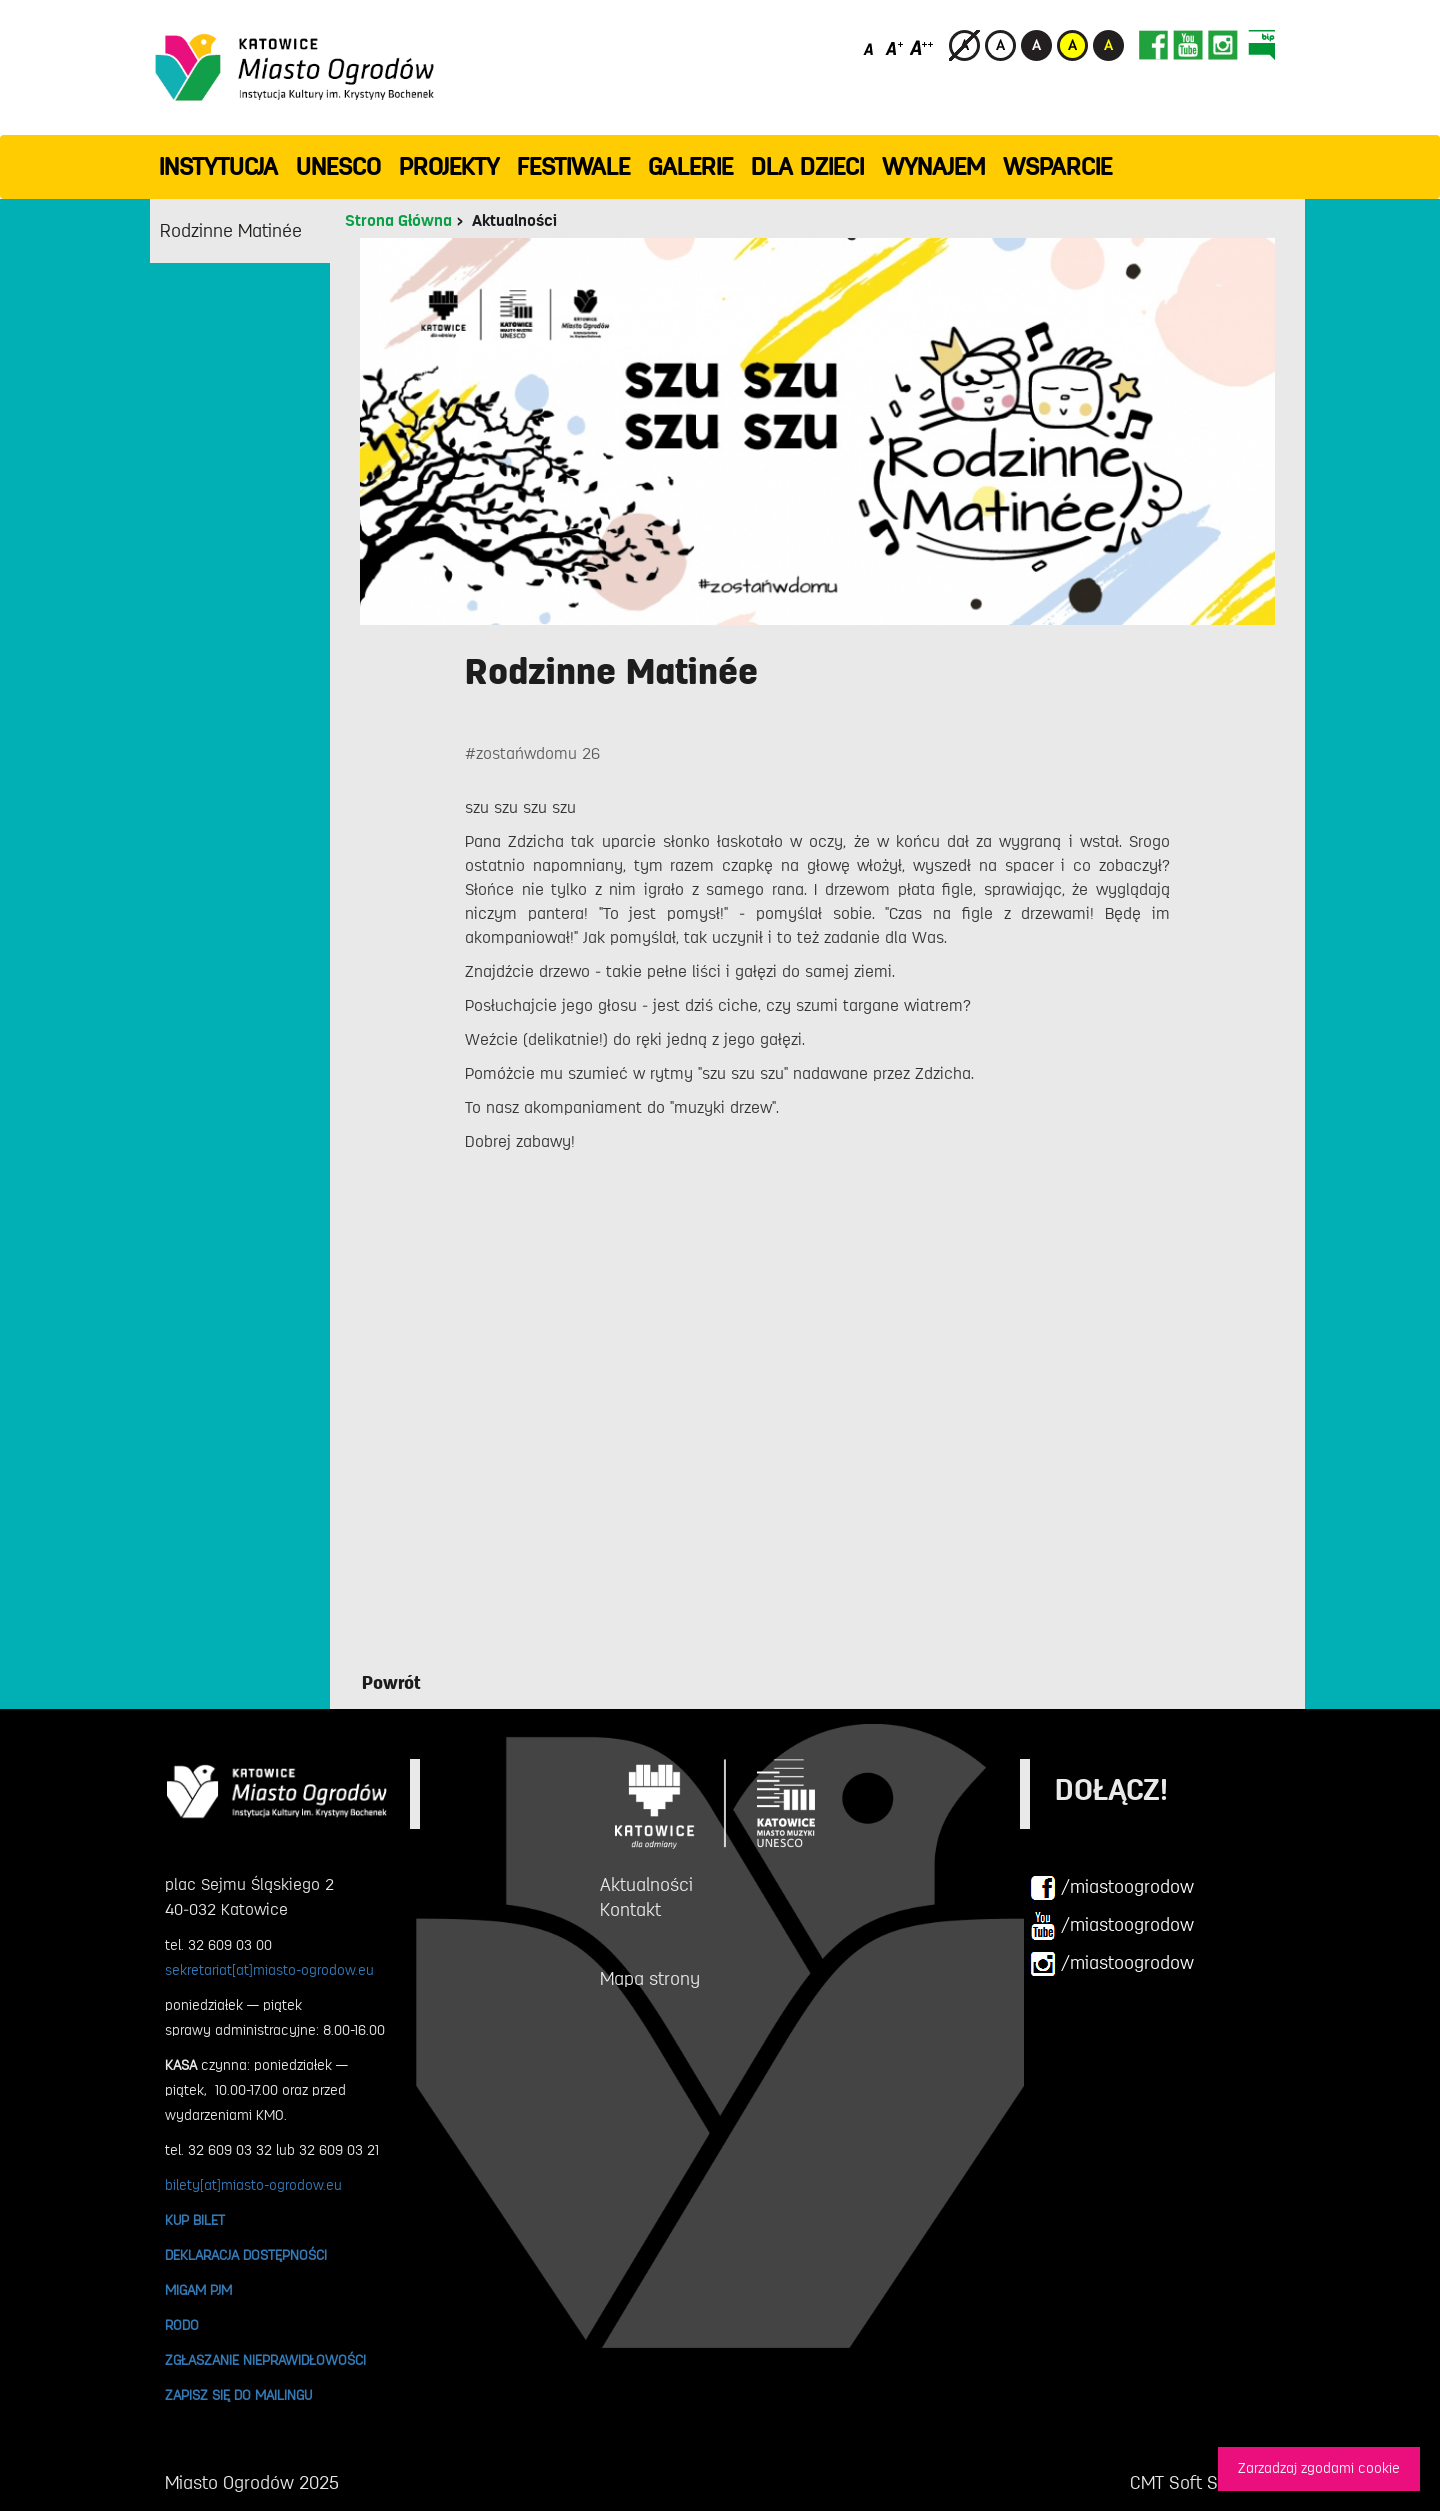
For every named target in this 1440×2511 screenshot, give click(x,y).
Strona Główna (398, 221)
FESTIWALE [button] (573, 167)
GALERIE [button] (690, 167)
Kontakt (630, 1910)
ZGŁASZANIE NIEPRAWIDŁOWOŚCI (265, 2360)
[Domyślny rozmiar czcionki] (870, 47)
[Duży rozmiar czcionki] (922, 47)
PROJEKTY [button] (449, 167)
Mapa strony (650, 1979)
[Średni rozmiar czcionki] (894, 47)
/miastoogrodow (1112, 1888)
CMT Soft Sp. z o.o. (1202, 2483)
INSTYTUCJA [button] (218, 167)
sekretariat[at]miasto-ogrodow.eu (269, 1970)
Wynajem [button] (933, 167)
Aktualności (514, 221)
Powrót (391, 1683)
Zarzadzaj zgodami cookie (1319, 2468)
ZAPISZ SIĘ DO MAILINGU (238, 2395)
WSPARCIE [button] (1057, 167)
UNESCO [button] (338, 167)
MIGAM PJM (198, 2290)
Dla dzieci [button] (807, 167)
